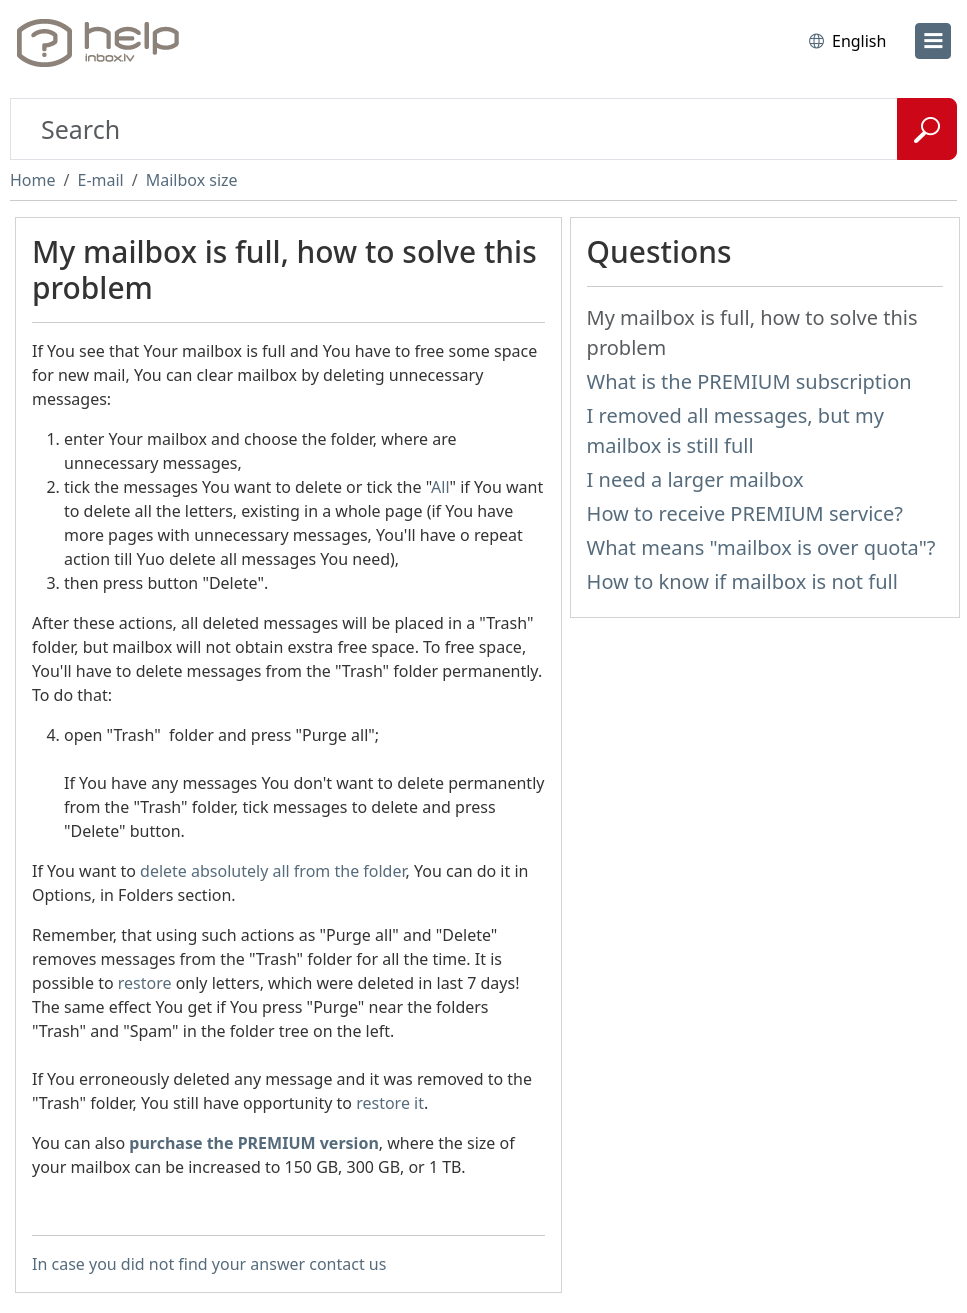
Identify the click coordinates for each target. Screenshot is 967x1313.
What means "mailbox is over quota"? (761, 547)
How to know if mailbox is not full (742, 581)
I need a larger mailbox (695, 479)
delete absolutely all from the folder (272, 871)
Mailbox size (192, 180)
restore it (390, 1103)
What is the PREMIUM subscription (749, 381)
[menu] (933, 41)
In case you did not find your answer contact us (209, 1264)
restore (145, 983)
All (440, 487)
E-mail (100, 180)
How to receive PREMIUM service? (745, 513)
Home (33, 180)
